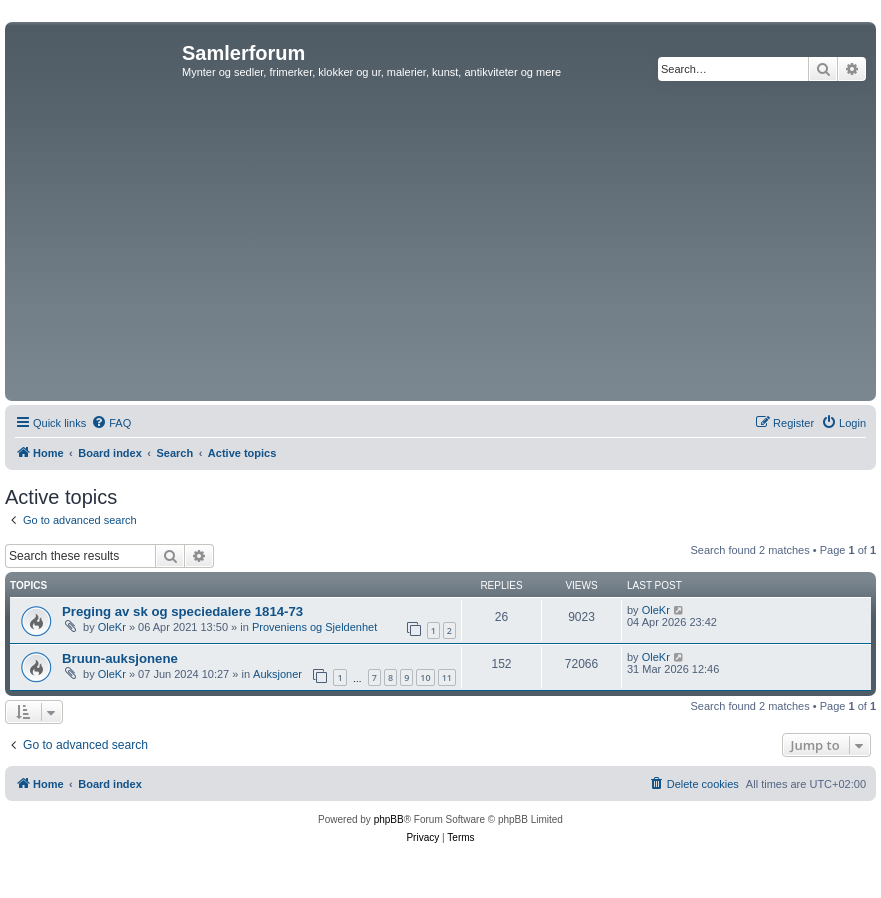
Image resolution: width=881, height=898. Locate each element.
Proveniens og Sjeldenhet (314, 627)
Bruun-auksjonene (120, 658)
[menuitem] (111, 423)
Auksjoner (277, 674)
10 (425, 677)
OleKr (112, 627)
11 (447, 677)
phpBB (389, 819)
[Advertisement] (441, 246)
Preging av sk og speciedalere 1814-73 (182, 611)
